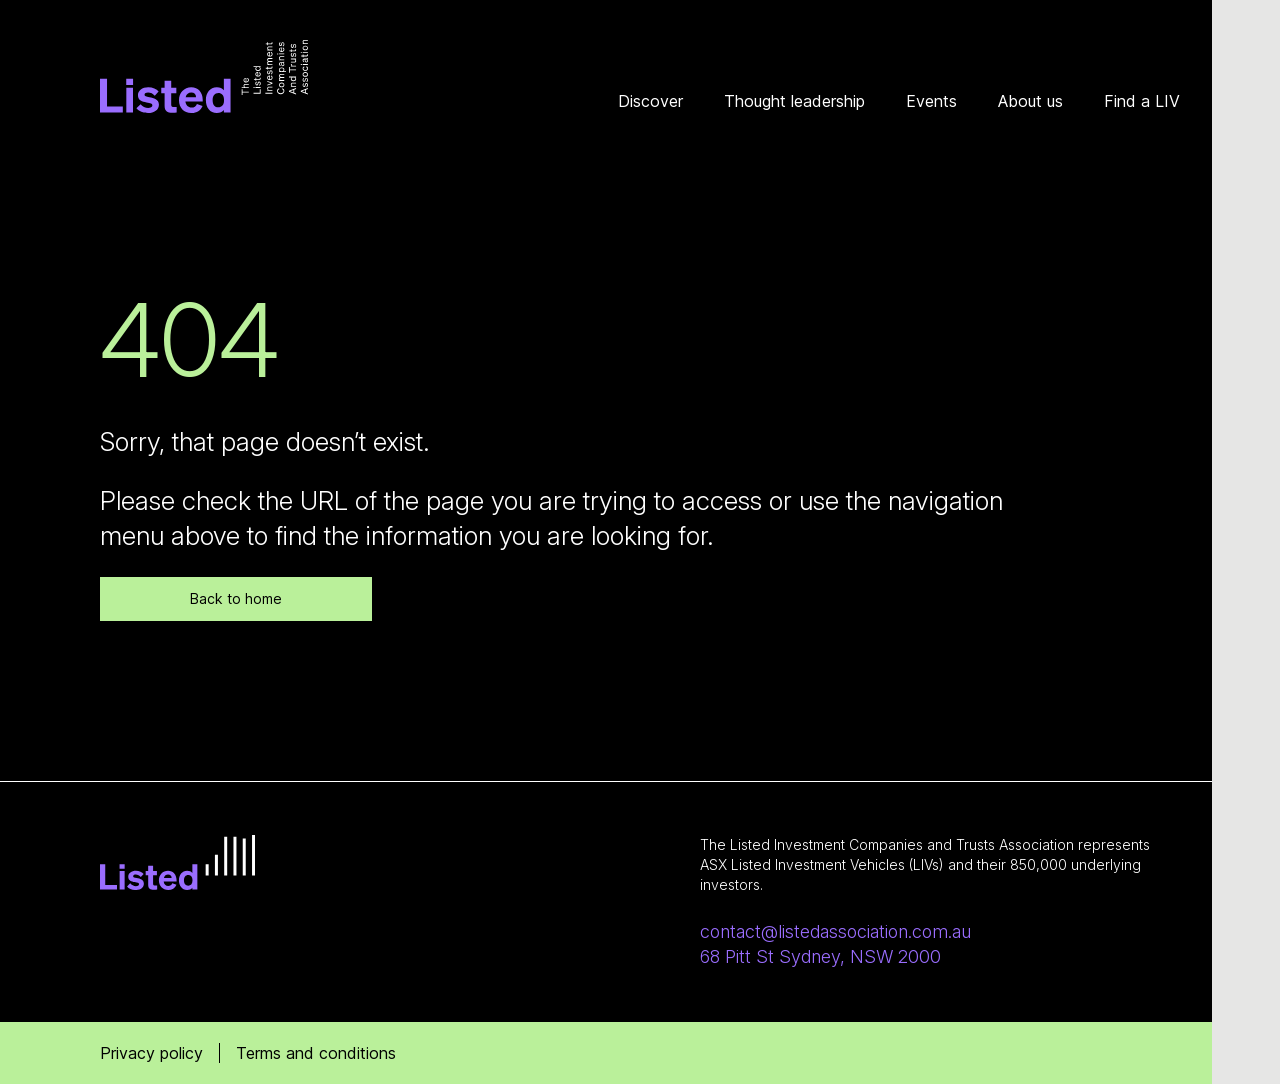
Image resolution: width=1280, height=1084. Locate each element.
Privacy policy (151, 1053)
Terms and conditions (316, 1053)
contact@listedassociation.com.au (835, 931)
